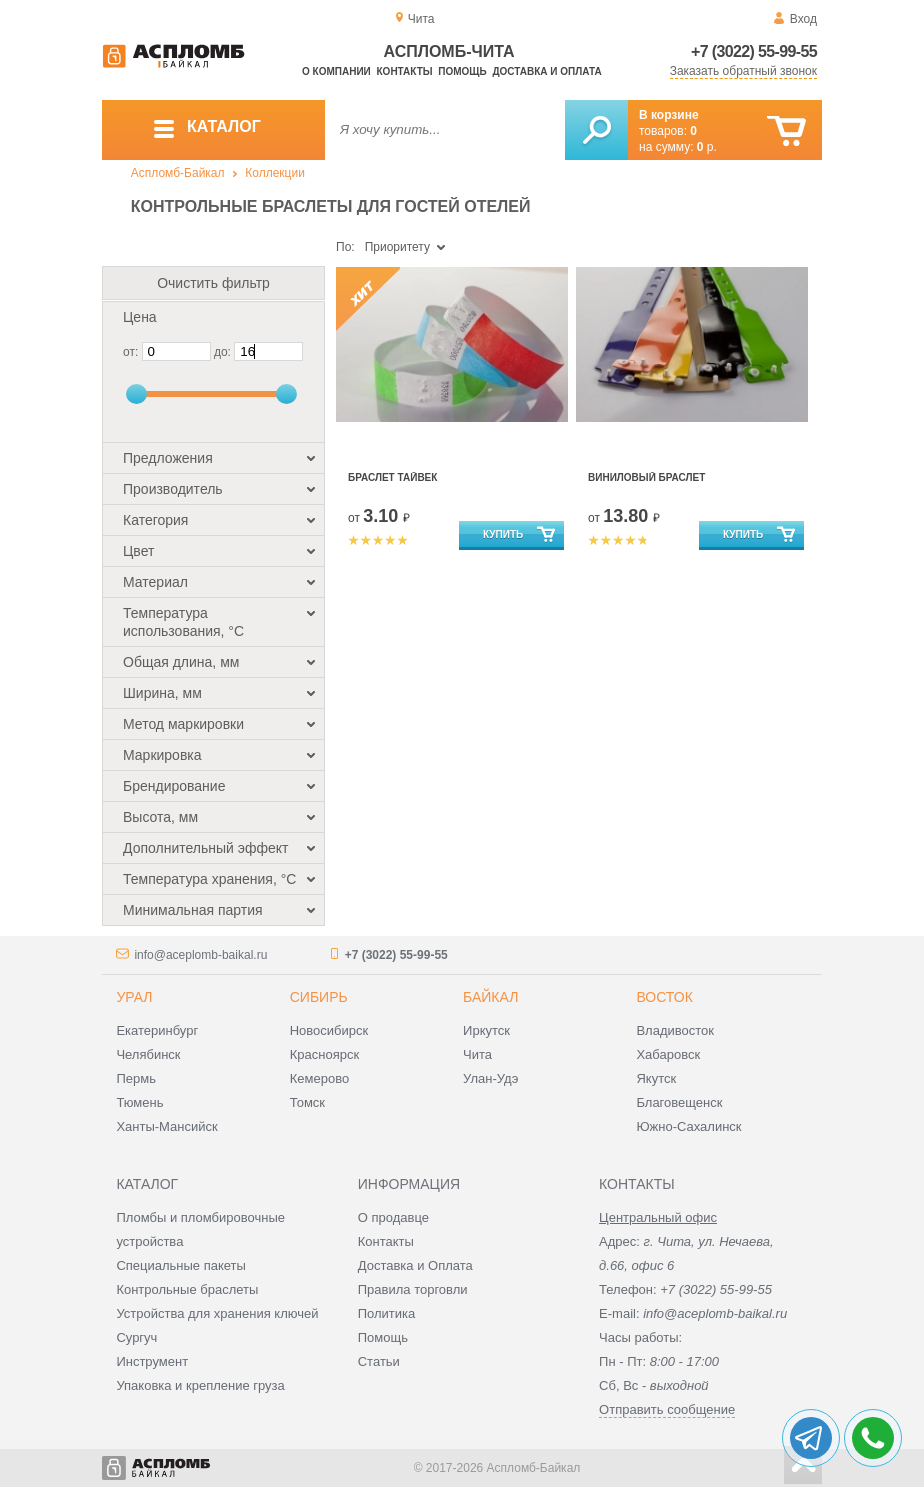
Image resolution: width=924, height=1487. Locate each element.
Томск (307, 1102)
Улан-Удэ (490, 1078)
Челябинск (148, 1054)
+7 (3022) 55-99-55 (754, 51)
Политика (387, 1313)
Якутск (656, 1078)
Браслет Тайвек (392, 477)
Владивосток (675, 1030)
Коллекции (275, 173)
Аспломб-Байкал (178, 173)
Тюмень (139, 1102)
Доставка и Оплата (415, 1265)
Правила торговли (413, 1289)
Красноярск (324, 1054)
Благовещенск (679, 1102)
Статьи (379, 1361)
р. (707, 147)
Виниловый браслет (646, 477)
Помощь (462, 71)
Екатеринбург (157, 1030)
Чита (477, 1054)
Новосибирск (329, 1030)
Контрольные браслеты (187, 1289)
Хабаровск (668, 1054)
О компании (336, 71)
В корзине (669, 115)
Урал (134, 997)
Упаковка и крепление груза (200, 1385)
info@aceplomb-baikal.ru (200, 955)
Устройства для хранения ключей (217, 1313)
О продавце (393, 1217)
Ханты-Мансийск (166, 1126)
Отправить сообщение (667, 1409)
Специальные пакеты (181, 1265)
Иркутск (486, 1030)
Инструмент (152, 1361)
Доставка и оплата (546, 71)
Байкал (490, 997)
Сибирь (319, 997)
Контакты (405, 71)
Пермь (136, 1078)
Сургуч (136, 1337)
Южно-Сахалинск (688, 1126)
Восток (664, 997)
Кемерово (319, 1078)
